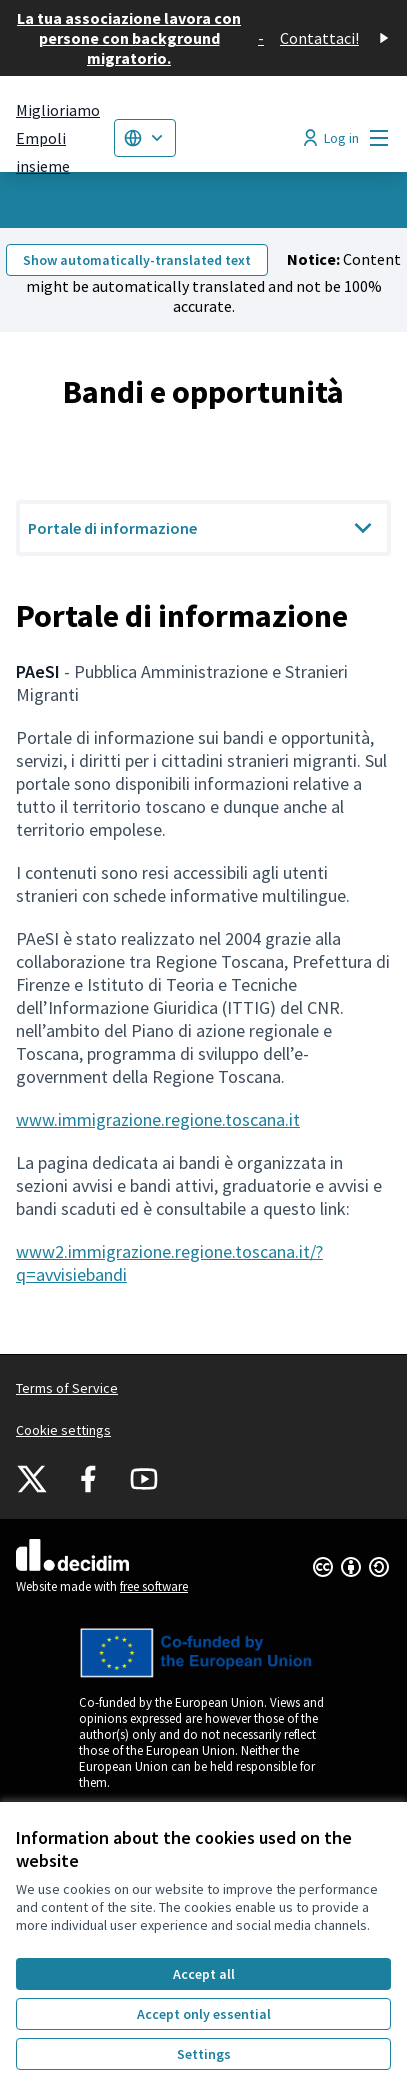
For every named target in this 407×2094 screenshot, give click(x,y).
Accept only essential (204, 2014)
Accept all (204, 1974)
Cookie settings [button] (63, 1430)
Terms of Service (67, 1388)
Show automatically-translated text (137, 260)
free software (154, 1586)
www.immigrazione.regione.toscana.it (158, 1119)
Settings (204, 2054)
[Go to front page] (58, 138)
